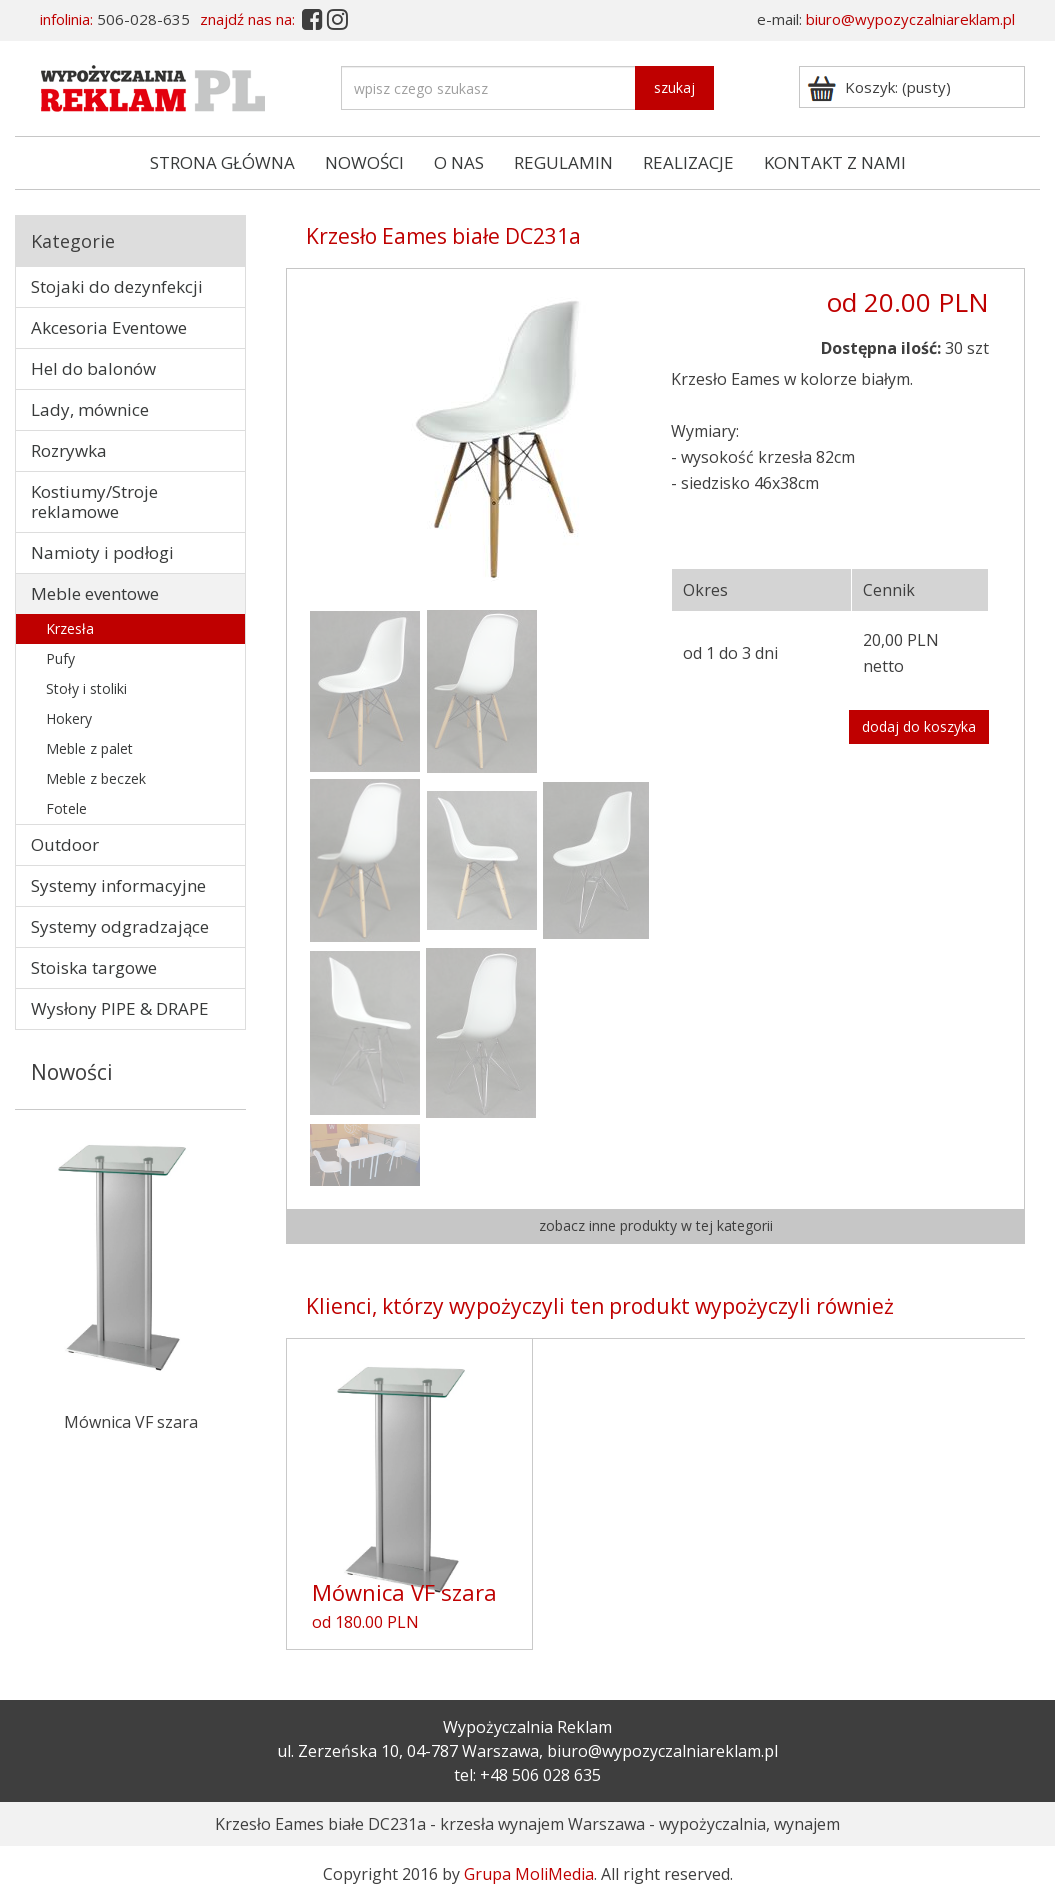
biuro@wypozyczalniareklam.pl (910, 19)
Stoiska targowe (94, 967)
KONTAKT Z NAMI (835, 162)
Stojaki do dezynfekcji (117, 286)
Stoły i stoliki (86, 688)
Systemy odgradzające (120, 926)
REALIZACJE (688, 162)
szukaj (674, 87)
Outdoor (65, 844)
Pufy (60, 658)
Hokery (69, 718)
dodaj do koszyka (919, 726)
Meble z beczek (96, 778)
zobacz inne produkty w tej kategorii (656, 1225)
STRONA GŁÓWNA (222, 162)
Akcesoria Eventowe (109, 327)
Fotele (66, 808)
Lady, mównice (90, 409)
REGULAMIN (563, 162)
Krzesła (70, 628)
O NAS (459, 162)
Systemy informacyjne (118, 885)
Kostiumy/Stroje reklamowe (94, 501)
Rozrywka (69, 450)
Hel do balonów (93, 368)
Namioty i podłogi (102, 552)
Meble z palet (89, 748)
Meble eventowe (95, 593)
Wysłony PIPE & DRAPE (120, 1008)
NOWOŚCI (364, 162)
